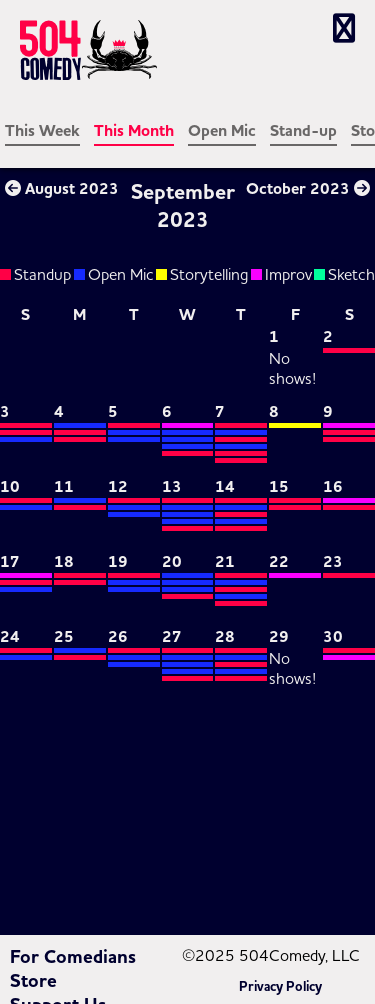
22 (279, 562)
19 (118, 562)
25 (64, 637)
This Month (134, 131)
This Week (42, 131)
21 (225, 562)
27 (172, 637)
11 (64, 487)
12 (118, 487)
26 (118, 637)
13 (172, 487)
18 (64, 562)
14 (225, 487)
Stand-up (303, 131)
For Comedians (73, 957)
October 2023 (308, 189)
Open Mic (222, 131)
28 (225, 637)
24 (10, 637)
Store (33, 981)
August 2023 (62, 189)
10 (10, 487)
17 (10, 562)
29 (279, 637)
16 (333, 487)
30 (333, 637)
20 (172, 562)
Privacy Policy (280, 987)
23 (333, 562)
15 (279, 487)
